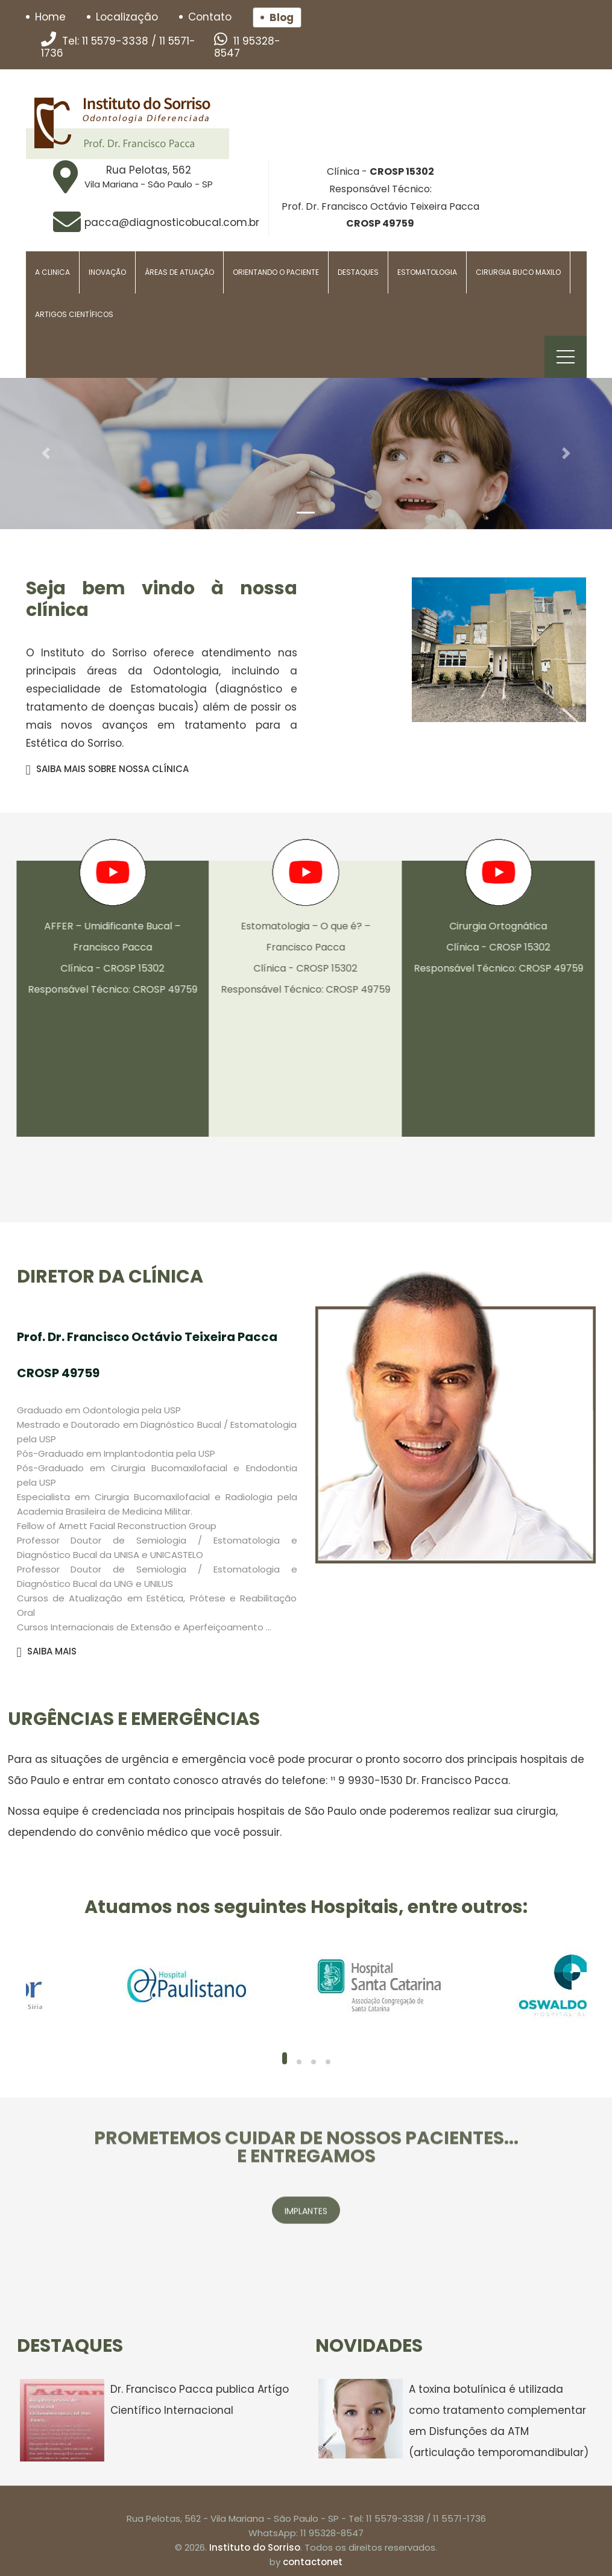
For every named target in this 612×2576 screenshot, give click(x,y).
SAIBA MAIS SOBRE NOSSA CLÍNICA (107, 768)
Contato (210, 17)
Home (50, 17)
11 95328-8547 (247, 47)
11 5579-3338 (115, 41)
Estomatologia (427, 272)
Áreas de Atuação (179, 272)
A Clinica (52, 272)
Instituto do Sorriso (254, 2547)
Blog (282, 17)
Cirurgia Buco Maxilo (518, 272)
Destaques (358, 272)
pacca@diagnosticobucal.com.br (171, 222)
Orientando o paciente (276, 272)
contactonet (312, 2562)
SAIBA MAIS (47, 1651)
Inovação (107, 272)
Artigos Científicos (74, 314)
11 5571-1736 (459, 2518)
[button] (46, 453)
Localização (127, 17)
